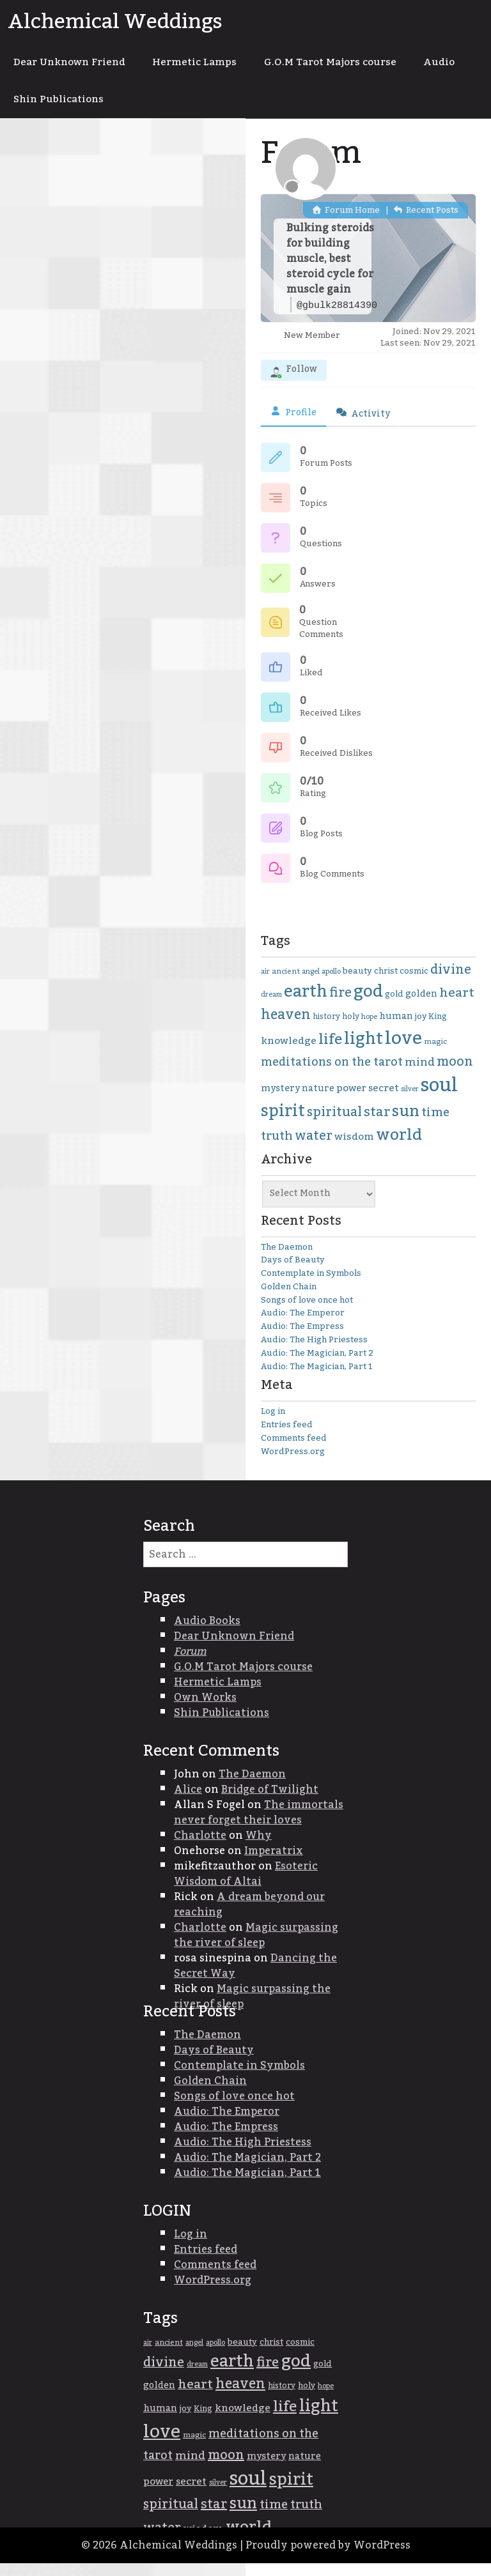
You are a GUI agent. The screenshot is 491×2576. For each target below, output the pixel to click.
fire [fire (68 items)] (340, 1005)
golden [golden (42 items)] (421, 1007)
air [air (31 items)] (265, 983)
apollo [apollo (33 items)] (331, 983)
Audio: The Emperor (303, 1325)
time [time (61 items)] (435, 1125)
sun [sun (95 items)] (405, 1123)
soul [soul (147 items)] (439, 1097)
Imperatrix (273, 1863)
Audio (31, 108)
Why (259, 1847)
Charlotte (200, 1847)
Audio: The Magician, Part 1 (317, 1378)
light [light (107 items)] (363, 1051)
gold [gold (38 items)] (394, 1007)
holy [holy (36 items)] (350, 1029)
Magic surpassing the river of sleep (256, 1947)
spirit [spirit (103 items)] (283, 1123)
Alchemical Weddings (115, 21)
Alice (188, 1801)
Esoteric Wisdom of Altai (246, 1886)
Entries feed (287, 1437)
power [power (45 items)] (351, 1100)
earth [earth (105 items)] (305, 1004)
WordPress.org (293, 1463)
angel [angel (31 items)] (311, 983)
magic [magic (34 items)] (435, 1053)
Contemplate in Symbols (311, 1285)
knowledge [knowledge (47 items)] (288, 1053)
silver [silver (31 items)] (410, 1101)
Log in (273, 1424)
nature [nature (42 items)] (318, 1101)
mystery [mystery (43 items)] (280, 1100)
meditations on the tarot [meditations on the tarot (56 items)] (332, 1074)
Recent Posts (426, 222)
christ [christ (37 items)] (386, 983)
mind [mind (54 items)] (420, 1074)
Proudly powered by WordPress (328, 2558)
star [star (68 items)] (377, 1124)
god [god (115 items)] (368, 1004)
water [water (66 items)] (313, 1148)
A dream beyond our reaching (249, 1917)
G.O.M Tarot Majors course (353, 65)
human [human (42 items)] (396, 1029)
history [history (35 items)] (326, 1028)
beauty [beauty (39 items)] (357, 983)
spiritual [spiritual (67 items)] (334, 1124)
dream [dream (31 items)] (271, 1007)
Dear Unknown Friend (75, 65)
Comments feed (294, 1450)
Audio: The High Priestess (314, 1352)
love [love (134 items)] (403, 1050)
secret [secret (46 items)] (383, 1100)
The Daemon (287, 1259)
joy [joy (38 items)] (420, 1028)
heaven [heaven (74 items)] (286, 1027)
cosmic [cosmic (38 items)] (414, 983)
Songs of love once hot (307, 1312)
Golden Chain (288, 1299)
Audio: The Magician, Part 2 (317, 1365)
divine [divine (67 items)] (450, 982)
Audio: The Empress (302, 1338)
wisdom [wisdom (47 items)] (354, 1149)
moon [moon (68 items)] (455, 1074)
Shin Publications (126, 108)
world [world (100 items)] (399, 1147)
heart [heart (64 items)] (456, 1005)
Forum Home (346, 222)
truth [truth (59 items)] (277, 1148)
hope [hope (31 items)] (369, 1029)
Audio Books (207, 1633)
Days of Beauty (293, 1272)
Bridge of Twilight (269, 1801)
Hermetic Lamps (210, 65)
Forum (190, 1663)
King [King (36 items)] (437, 1029)
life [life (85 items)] (330, 1051)
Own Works (205, 1709)
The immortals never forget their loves (258, 1825)
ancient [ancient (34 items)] (286, 983)
